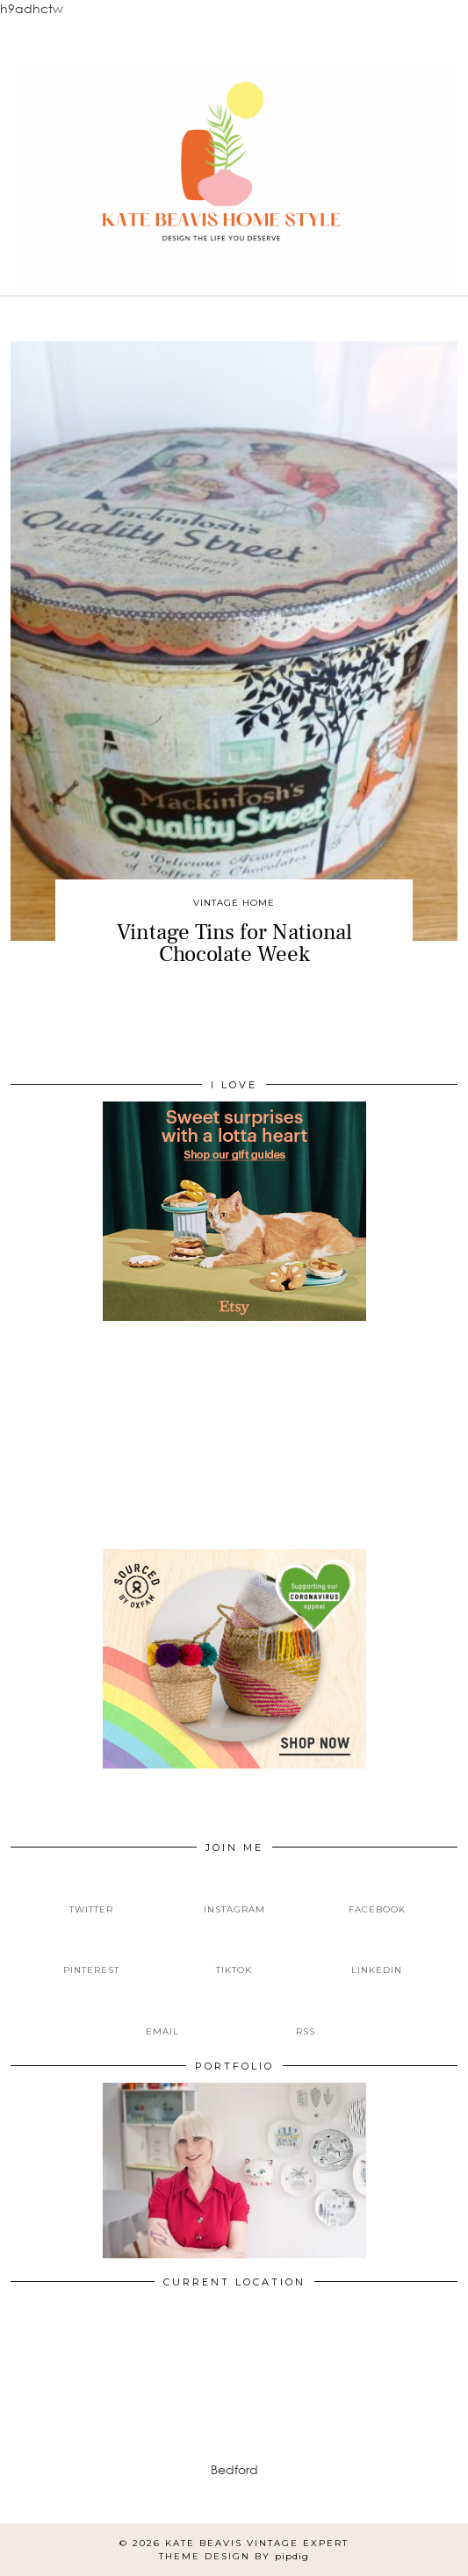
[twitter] (90, 1895)
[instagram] (234, 1895)
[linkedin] (377, 1956)
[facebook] (377, 1895)
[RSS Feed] (306, 2017)
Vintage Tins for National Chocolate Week (234, 943)
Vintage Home (234, 902)
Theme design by (234, 2556)
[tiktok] (234, 1956)
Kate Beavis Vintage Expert (257, 2543)
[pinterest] (90, 1956)
